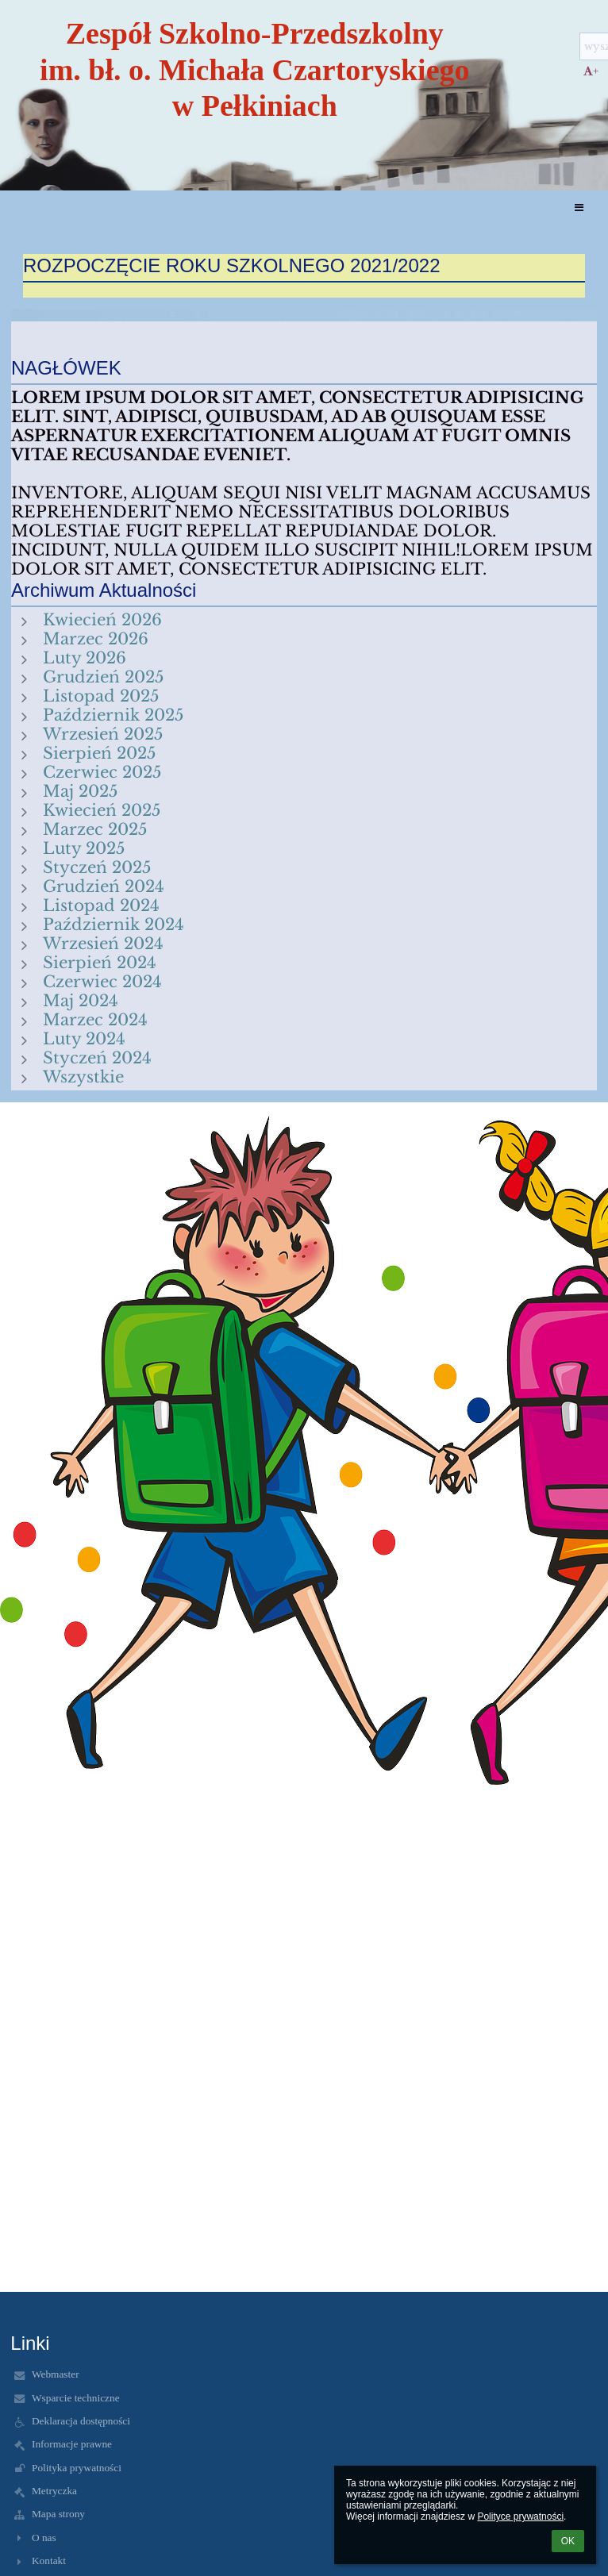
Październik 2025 (113, 715)
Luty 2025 (84, 848)
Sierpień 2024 (99, 962)
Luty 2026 (84, 657)
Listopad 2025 (101, 696)
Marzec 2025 (95, 829)
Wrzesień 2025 (103, 734)
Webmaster (55, 2374)
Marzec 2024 (95, 1019)
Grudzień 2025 (103, 676)
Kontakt (49, 2560)
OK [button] (568, 2541)
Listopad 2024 (101, 905)
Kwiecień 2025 (101, 810)
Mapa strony (58, 2514)
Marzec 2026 (95, 638)
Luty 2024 (84, 1038)
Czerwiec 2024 (102, 981)
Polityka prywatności (76, 2468)
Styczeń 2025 (97, 867)
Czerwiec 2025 (102, 772)
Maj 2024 (80, 1000)
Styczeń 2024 (97, 1057)
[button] (579, 208)
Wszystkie (83, 1076)
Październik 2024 (113, 924)
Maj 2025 (80, 791)
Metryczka (54, 2491)
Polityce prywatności (520, 2516)
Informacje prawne (72, 2444)
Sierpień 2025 (99, 753)
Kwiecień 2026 (102, 619)
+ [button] (590, 71)
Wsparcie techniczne (76, 2398)
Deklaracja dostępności (81, 2421)
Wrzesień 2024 (103, 943)
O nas (44, 2537)
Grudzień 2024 (103, 886)
